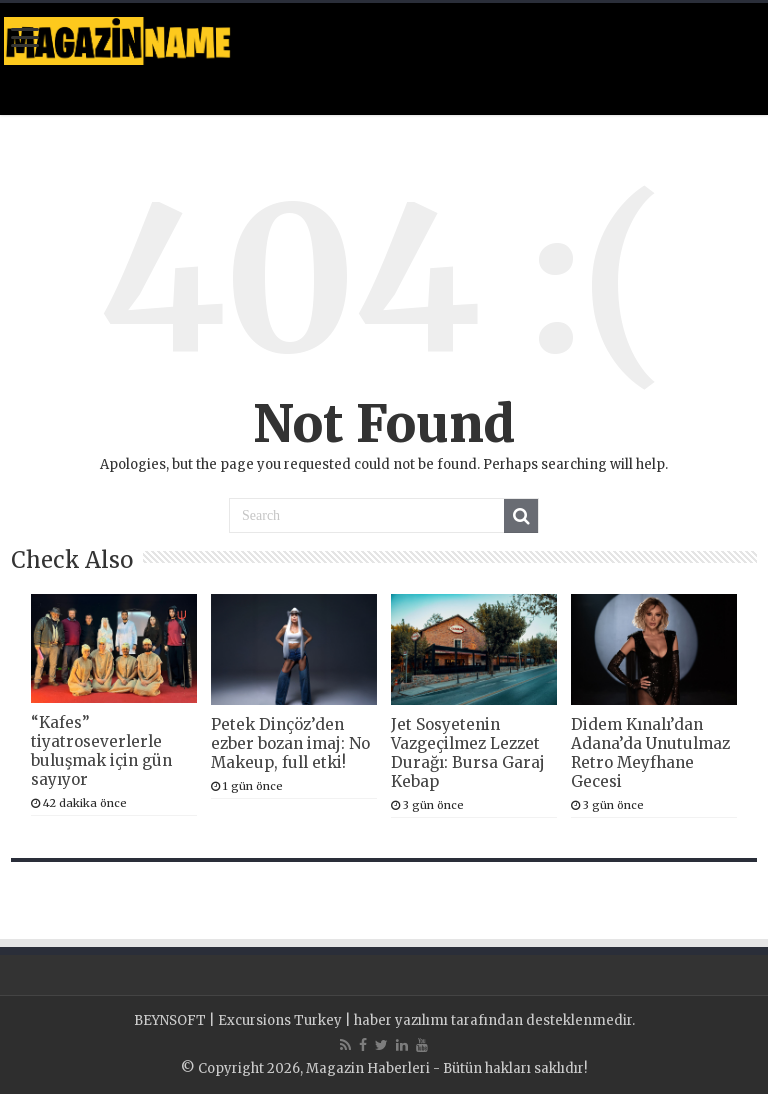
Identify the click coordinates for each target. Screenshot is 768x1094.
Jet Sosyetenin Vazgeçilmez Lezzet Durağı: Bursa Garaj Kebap (468, 753)
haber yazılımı (401, 1020)
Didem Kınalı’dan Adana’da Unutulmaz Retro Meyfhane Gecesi (650, 753)
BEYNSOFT (170, 1020)
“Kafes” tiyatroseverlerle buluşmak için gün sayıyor (101, 751)
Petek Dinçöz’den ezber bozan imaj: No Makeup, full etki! (290, 743)
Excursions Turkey (280, 1020)
